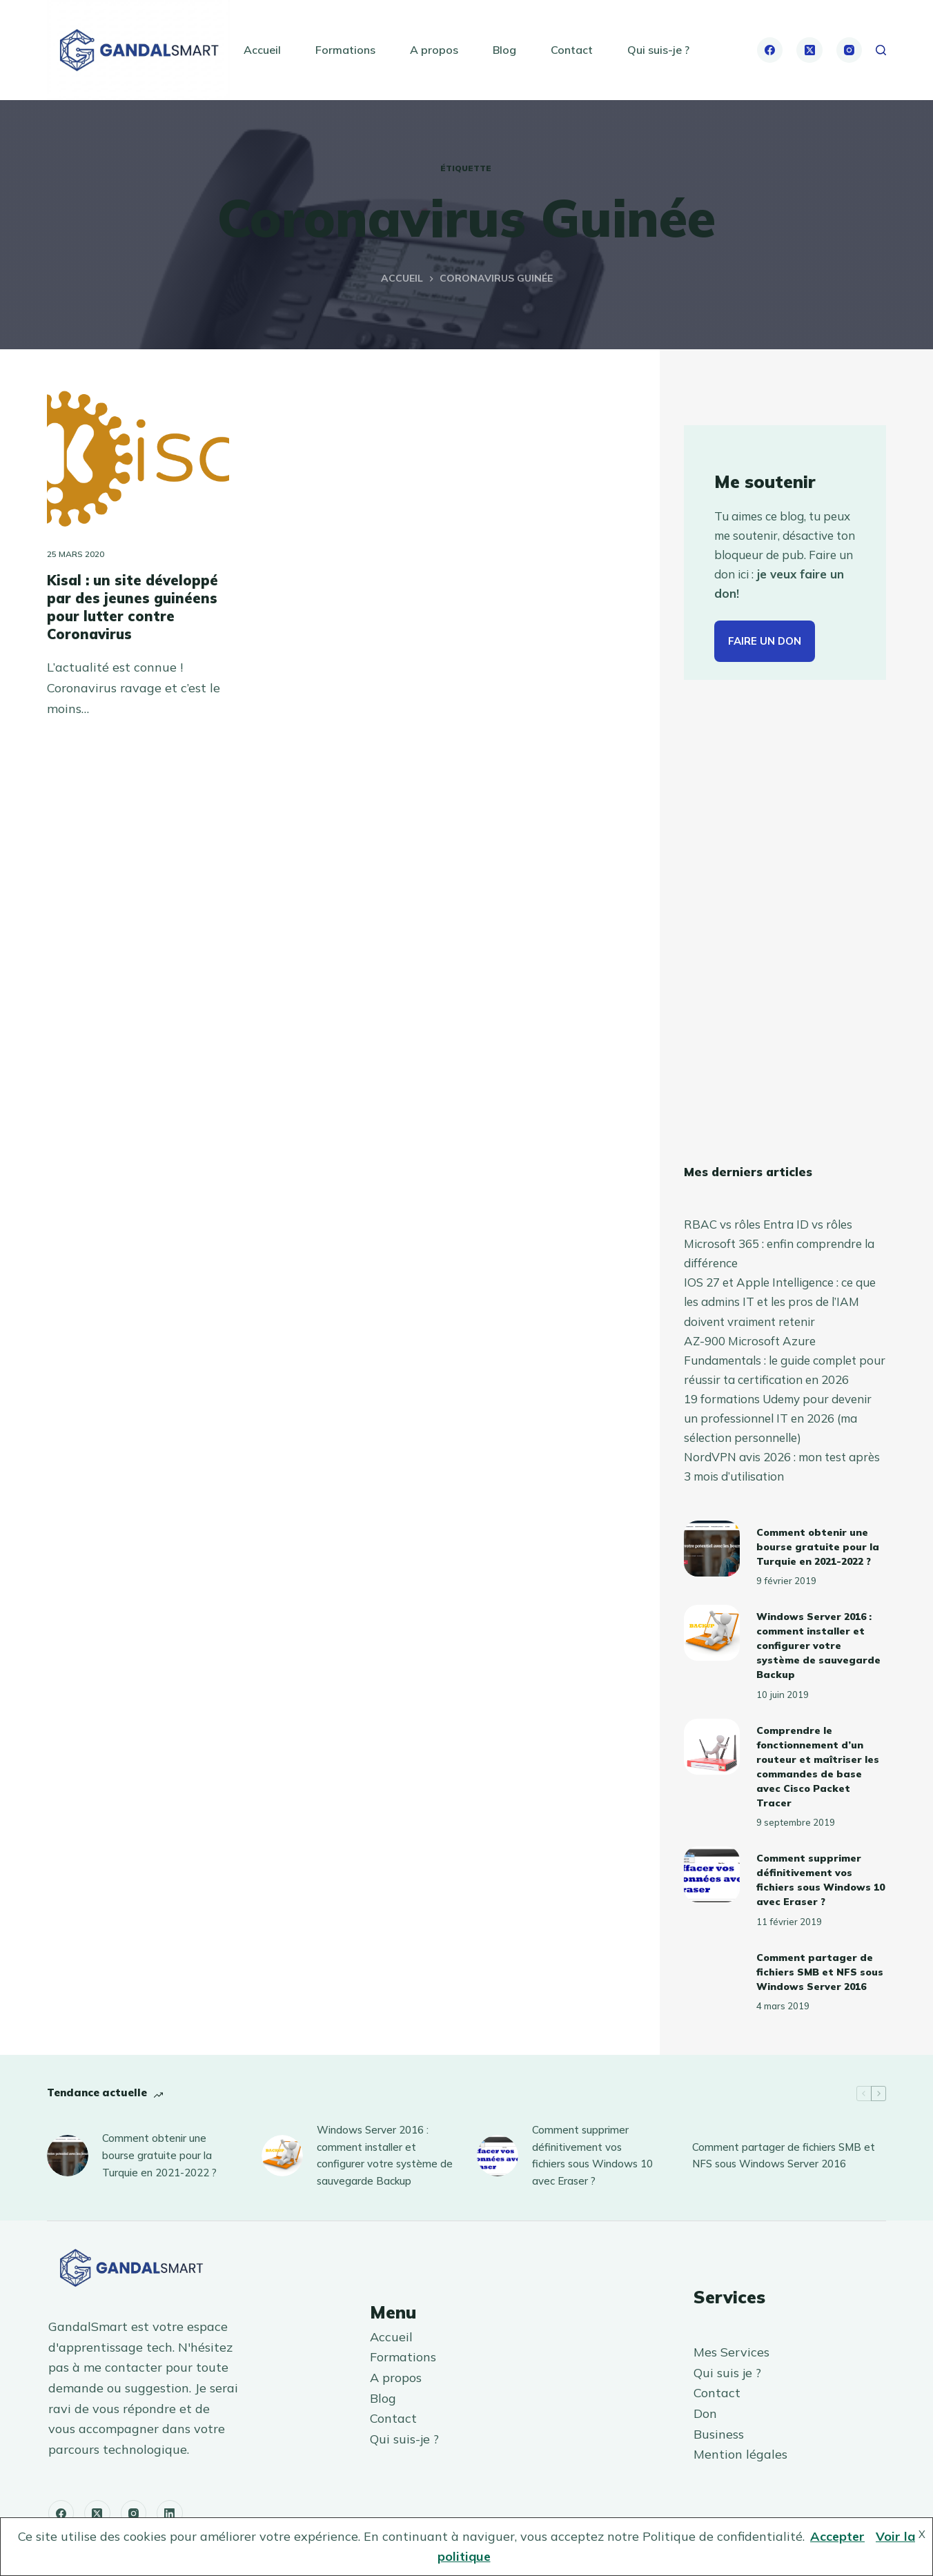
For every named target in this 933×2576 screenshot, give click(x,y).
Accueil (262, 50)
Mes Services (731, 2352)
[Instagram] (849, 50)
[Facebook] (770, 50)
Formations (345, 50)
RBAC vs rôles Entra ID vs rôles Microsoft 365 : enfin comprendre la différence (779, 1243)
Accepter (837, 2536)
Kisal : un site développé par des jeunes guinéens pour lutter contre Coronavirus (132, 607)
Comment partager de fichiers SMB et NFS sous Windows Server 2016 (819, 1972)
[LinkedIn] (170, 2513)
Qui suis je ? (727, 2373)
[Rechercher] (881, 50)
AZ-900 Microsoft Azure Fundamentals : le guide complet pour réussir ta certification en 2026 (784, 1360)
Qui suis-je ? (658, 50)
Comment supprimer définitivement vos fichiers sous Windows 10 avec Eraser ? (592, 2155)
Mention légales (740, 2454)
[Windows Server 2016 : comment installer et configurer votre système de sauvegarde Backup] (712, 1633)
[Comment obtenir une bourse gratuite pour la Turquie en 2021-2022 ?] (712, 1549)
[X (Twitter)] (809, 50)
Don (705, 2413)
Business (719, 2434)
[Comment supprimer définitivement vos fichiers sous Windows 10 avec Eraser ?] (712, 1874)
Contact (572, 50)
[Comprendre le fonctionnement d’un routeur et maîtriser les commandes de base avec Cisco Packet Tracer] (712, 1747)
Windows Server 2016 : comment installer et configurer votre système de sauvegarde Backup (818, 1645)
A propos (434, 50)
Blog (504, 50)
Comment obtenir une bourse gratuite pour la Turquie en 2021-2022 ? (817, 1547)
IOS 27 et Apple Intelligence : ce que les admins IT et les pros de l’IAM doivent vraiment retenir (780, 1301)
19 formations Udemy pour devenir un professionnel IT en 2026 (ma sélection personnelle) (778, 1418)
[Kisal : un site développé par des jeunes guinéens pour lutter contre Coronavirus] (138, 459)
